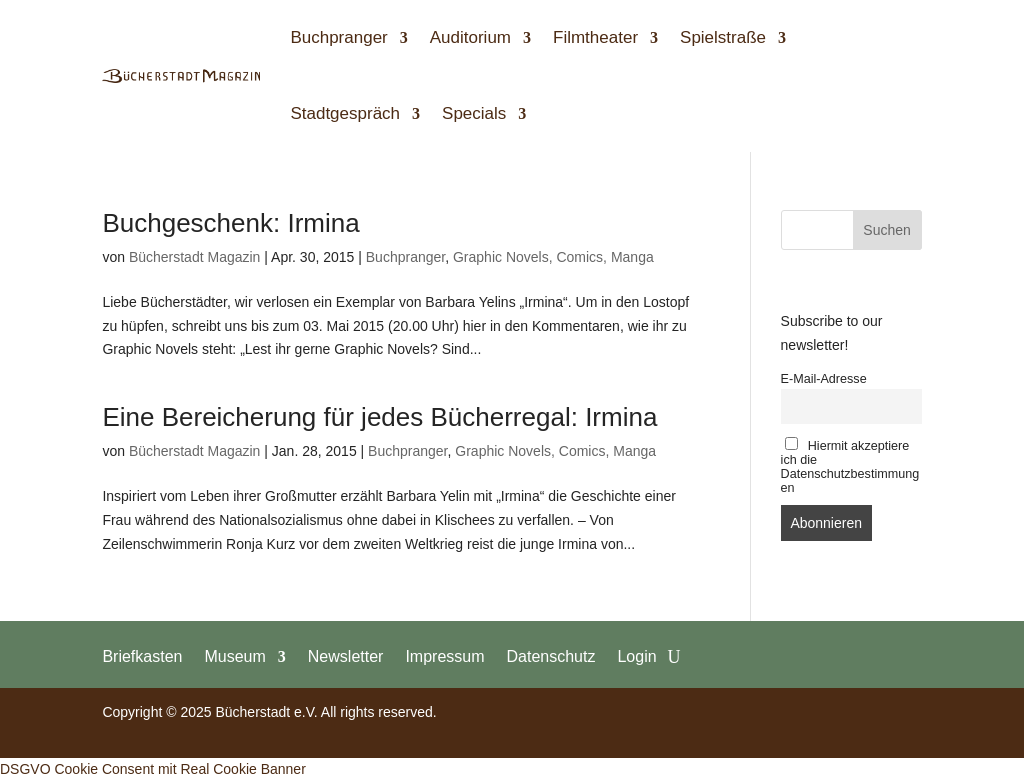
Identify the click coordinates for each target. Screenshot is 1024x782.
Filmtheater (595, 37)
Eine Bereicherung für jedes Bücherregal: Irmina (379, 417)
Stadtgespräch (345, 113)
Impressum (444, 656)
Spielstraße (723, 37)
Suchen (886, 230)
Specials (474, 113)
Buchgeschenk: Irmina (230, 223)
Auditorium (470, 37)
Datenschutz (551, 656)
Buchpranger (338, 37)
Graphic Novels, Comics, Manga (553, 257)
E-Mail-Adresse (824, 379)
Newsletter (346, 656)
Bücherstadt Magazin (195, 257)
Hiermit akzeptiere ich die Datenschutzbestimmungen (850, 466)
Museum (234, 656)
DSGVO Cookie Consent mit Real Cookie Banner (153, 769)
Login (636, 656)
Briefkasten (142, 656)
